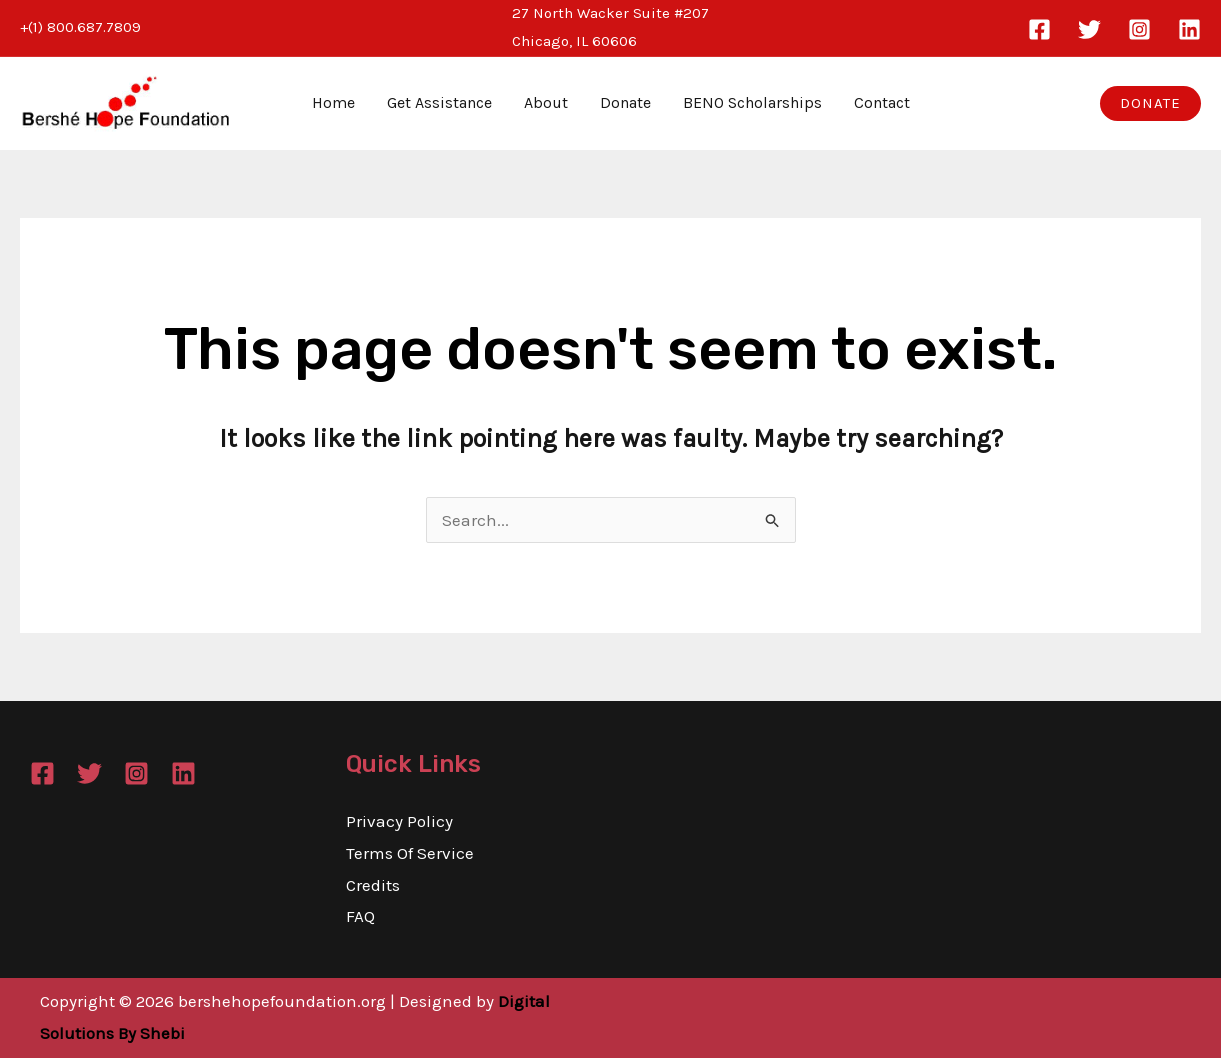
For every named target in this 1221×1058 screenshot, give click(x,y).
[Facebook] (1039, 29)
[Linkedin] (1189, 29)
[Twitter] (1089, 29)
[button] (1150, 103)
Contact (882, 102)
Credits (373, 885)
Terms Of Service (410, 853)
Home (333, 102)
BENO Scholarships (752, 102)
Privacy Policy (399, 821)
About (546, 102)
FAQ (360, 916)
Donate (625, 102)
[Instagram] (1139, 29)
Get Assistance (439, 102)
